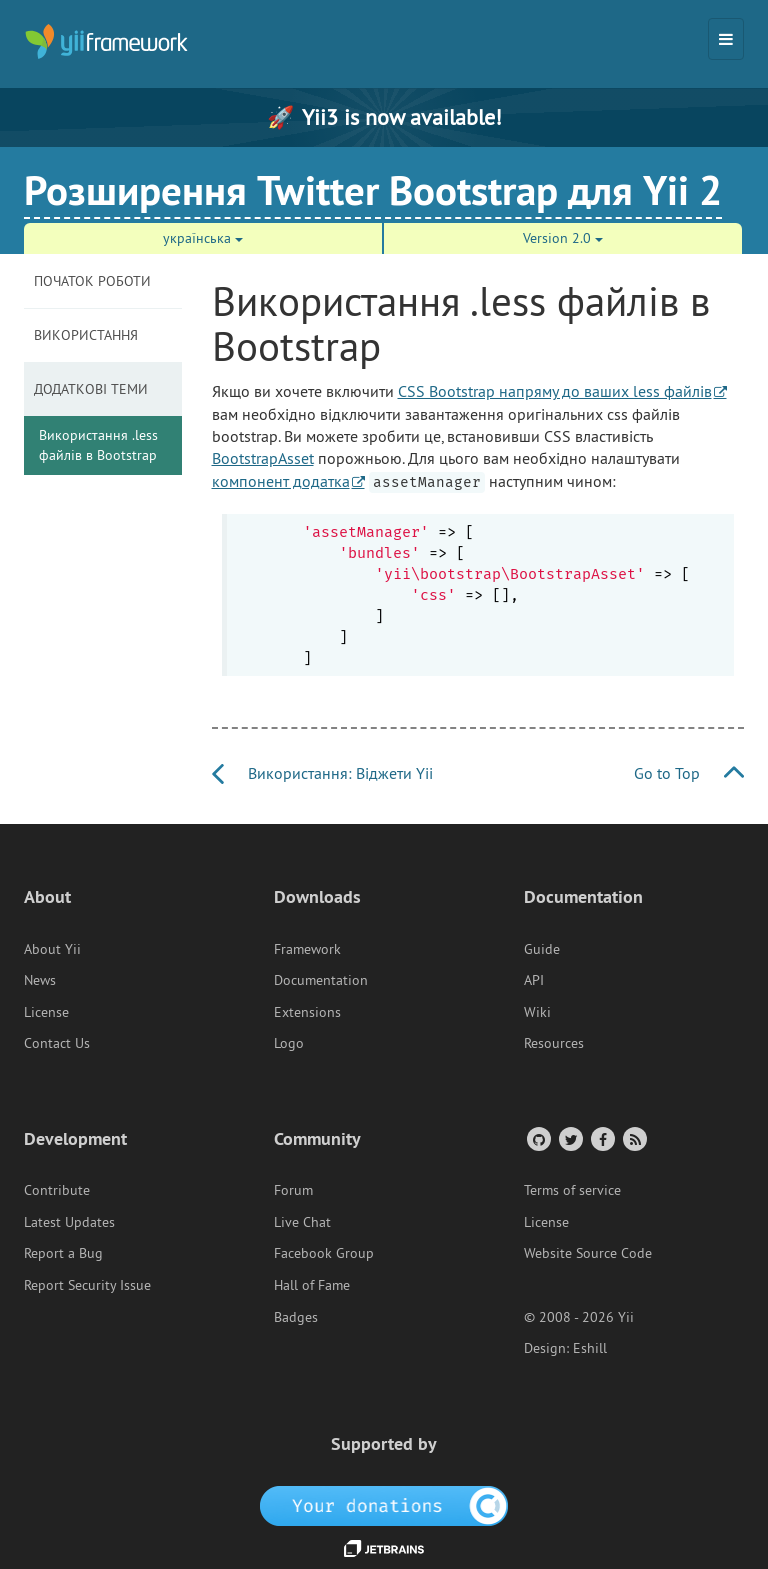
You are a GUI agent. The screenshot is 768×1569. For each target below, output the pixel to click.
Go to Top (689, 773)
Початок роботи (92, 281)
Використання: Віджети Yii (322, 773)
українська (203, 238)
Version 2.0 (563, 238)
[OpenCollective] (384, 1504)
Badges (296, 1317)
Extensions (307, 1012)
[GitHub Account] (537, 1138)
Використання (86, 335)
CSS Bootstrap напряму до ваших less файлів (555, 391)
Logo (289, 1043)
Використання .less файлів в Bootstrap (98, 445)
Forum (293, 1190)
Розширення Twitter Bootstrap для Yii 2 (373, 190)
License (46, 1012)
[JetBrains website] (384, 1547)
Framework (307, 949)
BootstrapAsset (263, 458)
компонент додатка (281, 481)
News (40, 980)
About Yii (52, 949)
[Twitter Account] (569, 1138)
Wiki (537, 1012)
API (534, 980)
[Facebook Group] (601, 1138)
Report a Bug (63, 1253)
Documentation (321, 980)
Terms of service (572, 1190)
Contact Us (57, 1043)
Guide (542, 949)
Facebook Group (324, 1253)
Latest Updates (69, 1222)
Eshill (590, 1348)
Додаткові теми (91, 389)
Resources (554, 1043)
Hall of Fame (312, 1285)
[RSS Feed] (633, 1138)
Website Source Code (588, 1253)
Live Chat (302, 1222)
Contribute (57, 1190)
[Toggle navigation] (726, 39)
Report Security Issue (87, 1285)
